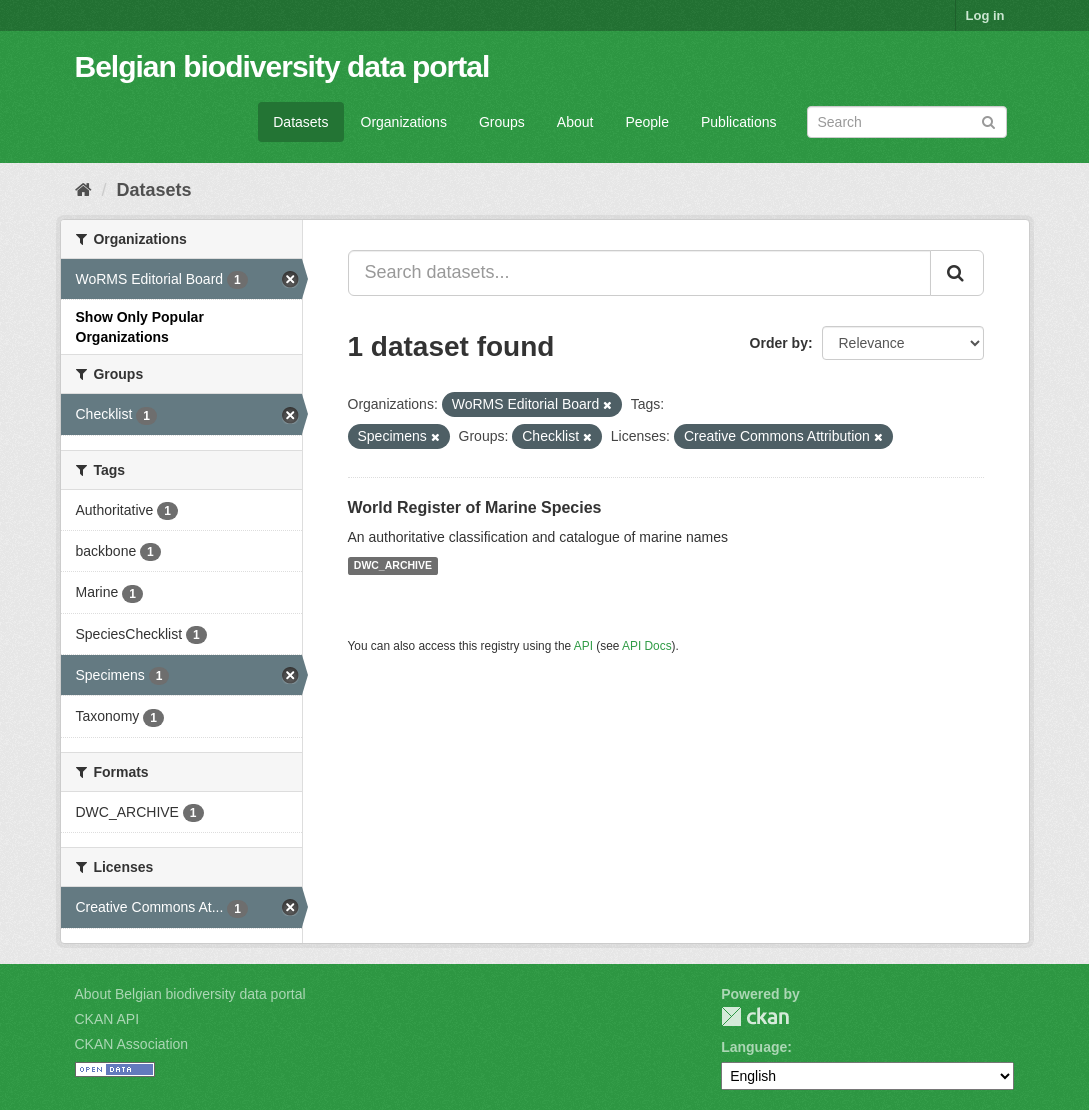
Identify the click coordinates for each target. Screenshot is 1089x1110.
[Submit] (988, 120)
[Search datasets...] (639, 273)
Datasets (300, 122)
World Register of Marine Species (475, 507)
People (647, 122)
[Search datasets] (907, 122)
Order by (779, 343)
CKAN (755, 1016)
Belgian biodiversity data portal (282, 66)
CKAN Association (132, 1044)
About (575, 122)
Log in (985, 15)
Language (754, 1047)
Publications (739, 122)
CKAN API (107, 1019)
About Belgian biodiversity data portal (190, 994)
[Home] (83, 190)
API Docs (647, 646)
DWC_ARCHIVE (393, 566)
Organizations (404, 122)
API (583, 646)
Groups (502, 122)
